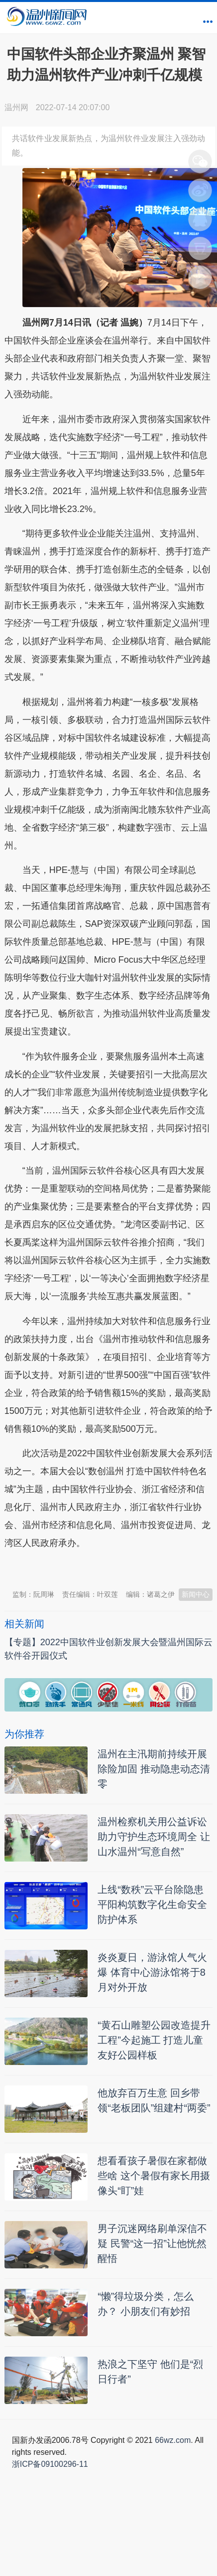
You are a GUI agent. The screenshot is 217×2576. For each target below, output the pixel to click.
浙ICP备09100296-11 (50, 2464)
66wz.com (173, 2440)
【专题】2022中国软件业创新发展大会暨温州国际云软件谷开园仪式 (108, 1649)
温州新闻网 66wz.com (93, 1568)
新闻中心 (196, 1594)
